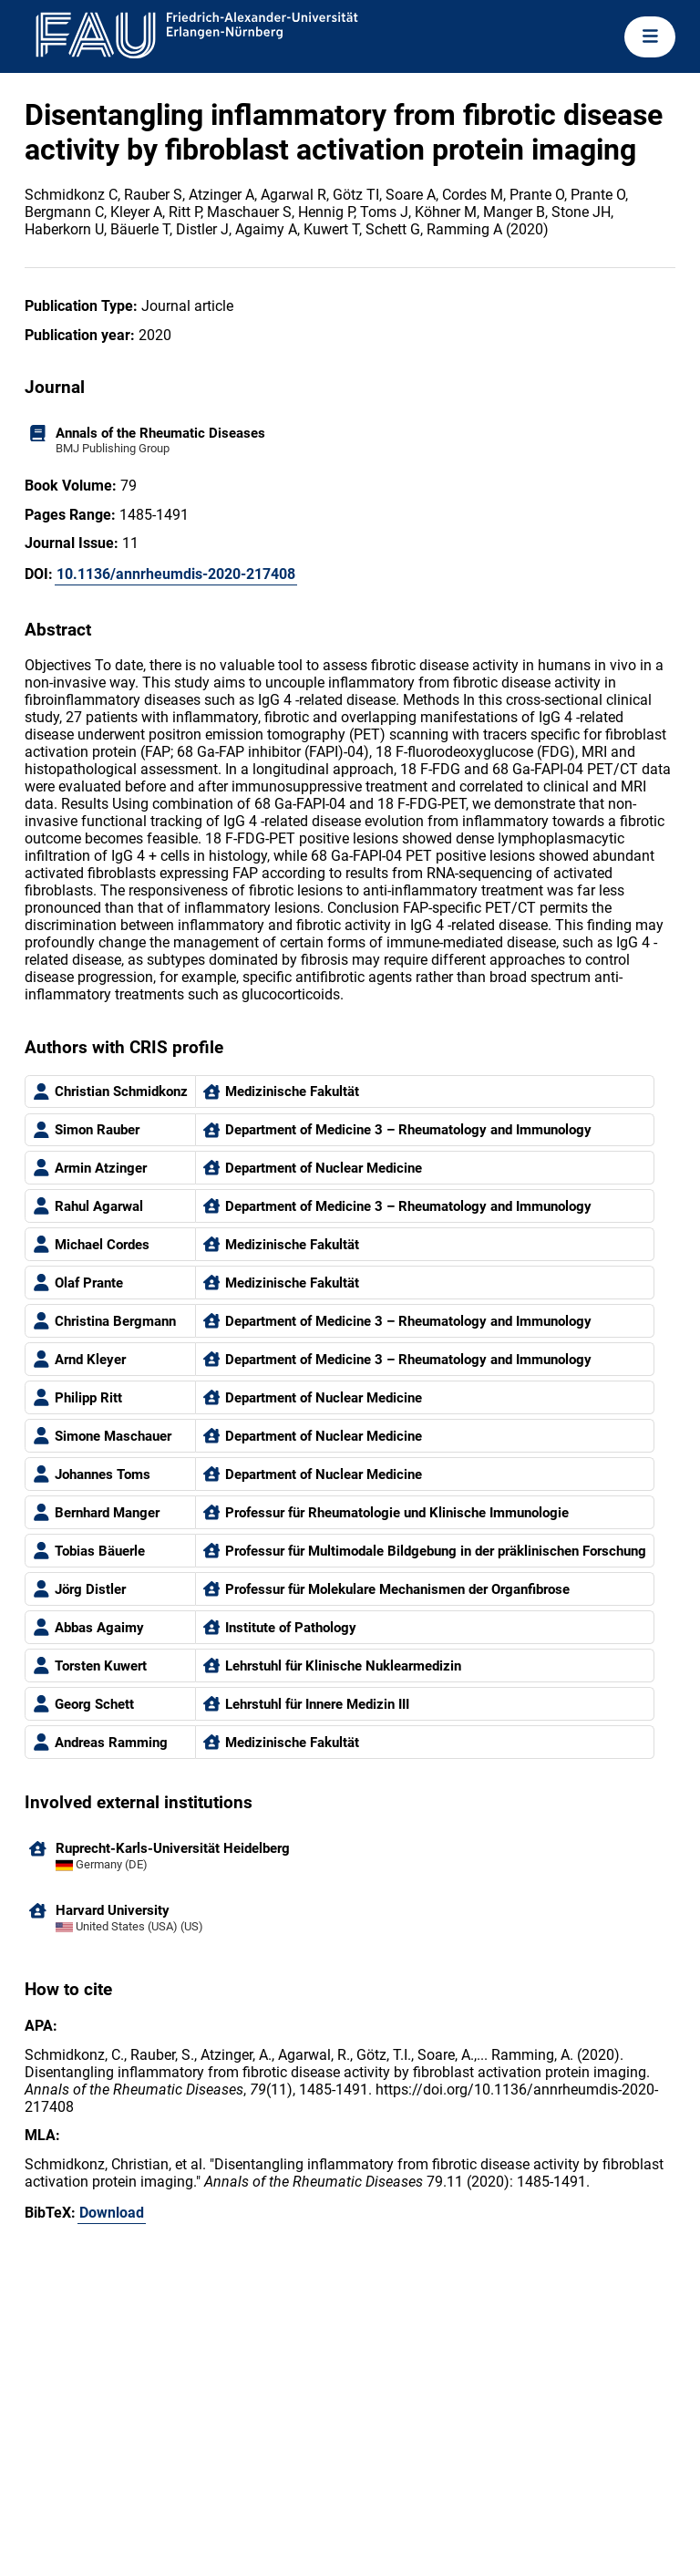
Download (111, 2212)
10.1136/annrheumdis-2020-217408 (176, 574)
